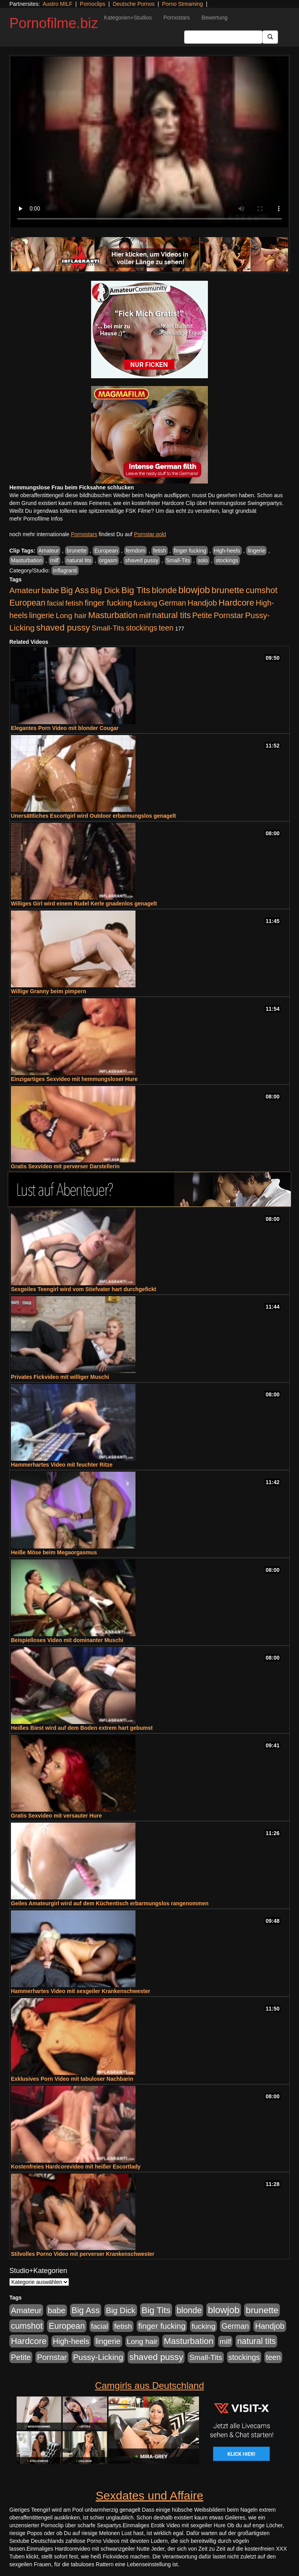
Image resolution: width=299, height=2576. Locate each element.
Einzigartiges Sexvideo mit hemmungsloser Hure (74, 1079)
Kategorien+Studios (128, 17)
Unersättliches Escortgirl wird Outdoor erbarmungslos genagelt (93, 816)
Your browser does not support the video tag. (149, 142)
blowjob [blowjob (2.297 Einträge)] (194, 590)
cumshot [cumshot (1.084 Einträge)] (261, 590)
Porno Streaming (182, 4)
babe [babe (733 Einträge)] (50, 590)
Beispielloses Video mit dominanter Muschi (67, 1640)
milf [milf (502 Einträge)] (145, 615)
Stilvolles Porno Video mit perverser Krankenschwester (83, 2254)
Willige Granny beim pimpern (48, 991)
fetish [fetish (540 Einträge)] (74, 603)
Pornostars (177, 17)
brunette (76, 550)
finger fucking (190, 550)
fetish (159, 550)
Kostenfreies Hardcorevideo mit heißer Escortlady (76, 2166)
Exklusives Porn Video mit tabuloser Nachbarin (72, 2079)
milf (54, 560)
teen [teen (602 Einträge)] (166, 628)
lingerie (256, 550)
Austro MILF (57, 4)
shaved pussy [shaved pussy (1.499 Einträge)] (63, 627)
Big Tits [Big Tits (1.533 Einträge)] (135, 590)
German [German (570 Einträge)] (172, 603)
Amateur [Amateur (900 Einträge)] (24, 590)
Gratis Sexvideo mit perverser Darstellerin (65, 1166)
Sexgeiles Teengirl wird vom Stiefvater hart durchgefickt (83, 1289)
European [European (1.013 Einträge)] (27, 603)
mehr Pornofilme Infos (36, 519)
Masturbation (26, 560)
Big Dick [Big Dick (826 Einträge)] (105, 590)
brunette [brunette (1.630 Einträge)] (227, 590)
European (106, 550)
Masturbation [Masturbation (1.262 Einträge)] (112, 615)
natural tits (78, 560)
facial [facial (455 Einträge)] (55, 603)
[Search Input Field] (223, 37)
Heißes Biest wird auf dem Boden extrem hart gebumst (82, 1728)
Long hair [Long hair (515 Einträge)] (71, 615)
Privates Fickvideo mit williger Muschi (60, 1377)
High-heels (227, 550)
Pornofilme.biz (53, 23)
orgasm (108, 560)
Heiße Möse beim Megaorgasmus (54, 1552)
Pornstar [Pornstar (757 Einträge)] (229, 615)
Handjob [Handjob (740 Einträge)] (202, 603)
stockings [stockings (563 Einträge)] (141, 628)
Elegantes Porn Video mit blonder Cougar (65, 728)
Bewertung (214, 17)
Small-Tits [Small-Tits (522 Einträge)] (107, 628)
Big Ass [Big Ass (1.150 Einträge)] (75, 590)
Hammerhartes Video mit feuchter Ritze (62, 1465)
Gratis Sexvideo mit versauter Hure (56, 1815)
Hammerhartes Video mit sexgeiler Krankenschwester (80, 1991)
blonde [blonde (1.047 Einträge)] (164, 590)
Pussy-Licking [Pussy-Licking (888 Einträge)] (98, 2357)
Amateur (49, 550)
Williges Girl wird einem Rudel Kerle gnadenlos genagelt (84, 903)
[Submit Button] (270, 37)
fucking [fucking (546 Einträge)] (145, 603)
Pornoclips (92, 4)
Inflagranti (65, 570)
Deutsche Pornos (134, 4)
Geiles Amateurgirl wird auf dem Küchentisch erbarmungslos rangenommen (110, 1903)
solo (203, 560)
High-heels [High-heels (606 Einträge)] (71, 2341)
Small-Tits (178, 560)
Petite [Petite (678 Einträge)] (202, 615)
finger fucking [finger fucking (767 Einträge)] (108, 603)
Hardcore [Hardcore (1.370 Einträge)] (236, 603)
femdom (136, 550)
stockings (226, 560)
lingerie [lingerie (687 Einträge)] (42, 615)
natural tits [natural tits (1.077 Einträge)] (171, 615)
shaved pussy (141, 560)
